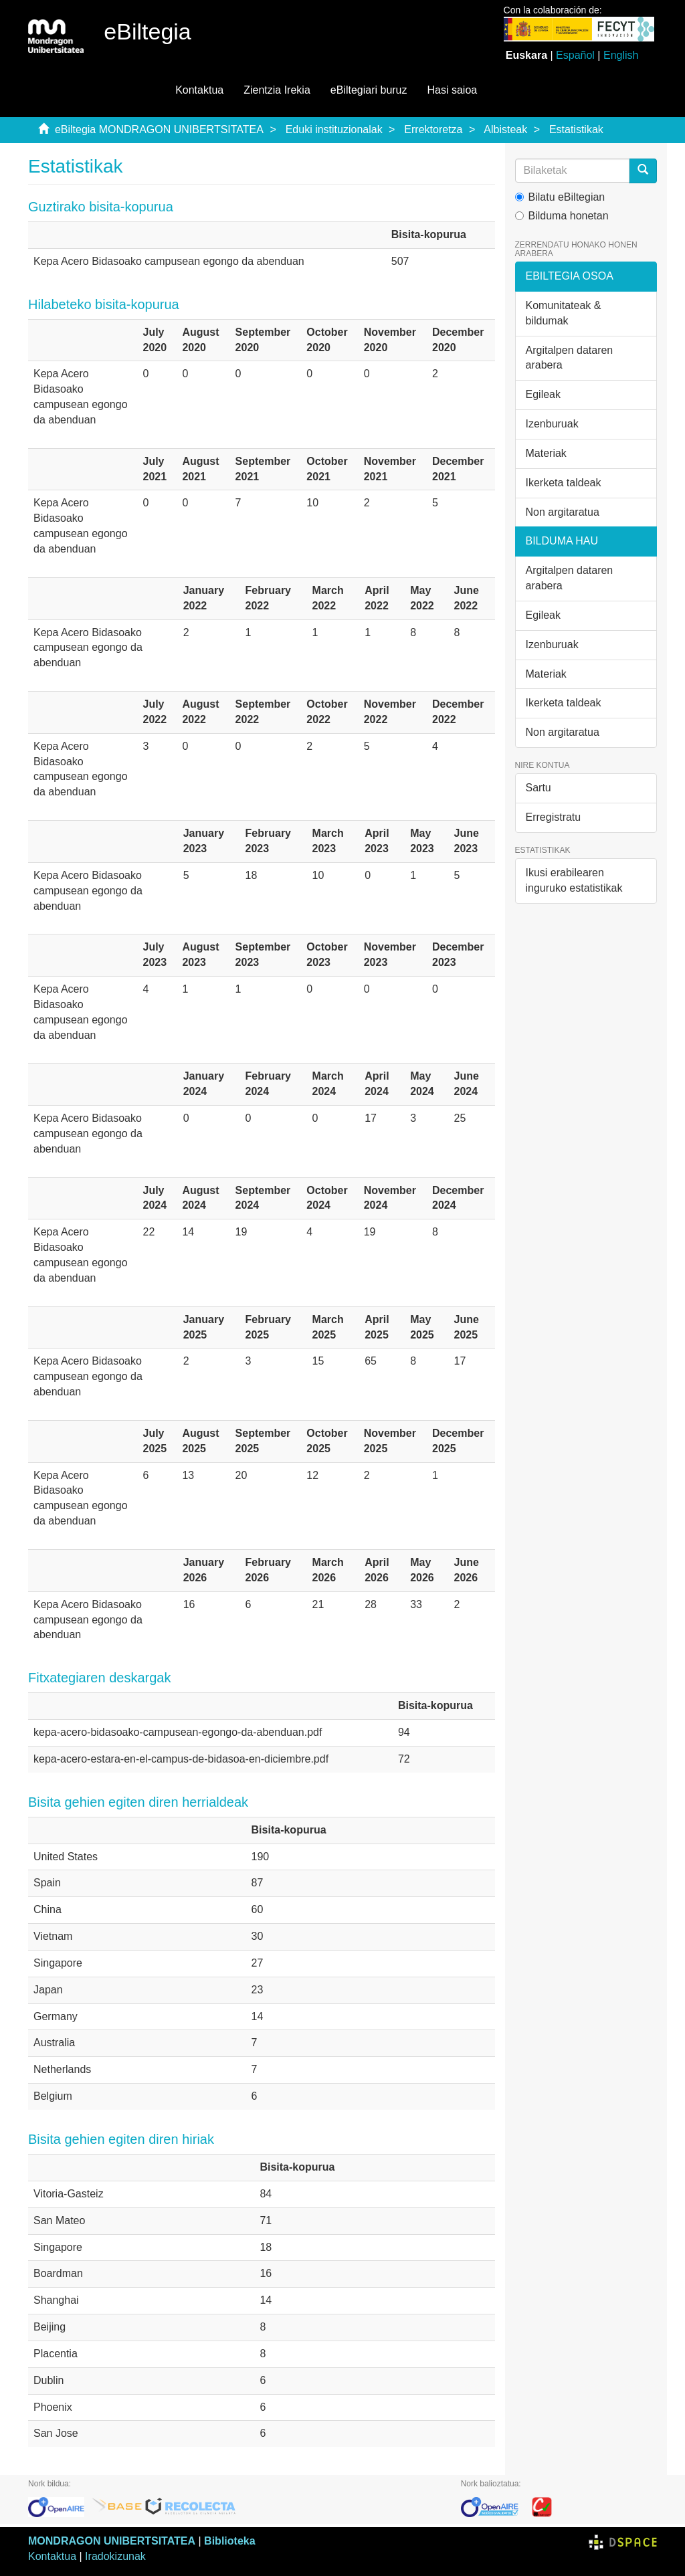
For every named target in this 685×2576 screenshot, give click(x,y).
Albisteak (505, 129)
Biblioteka (229, 2541)
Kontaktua (199, 90)
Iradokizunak (115, 2556)
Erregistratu (553, 817)
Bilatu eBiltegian (560, 197)
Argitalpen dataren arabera (569, 357)
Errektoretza (433, 129)
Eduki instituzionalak (334, 129)
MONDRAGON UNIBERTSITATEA (111, 2541)
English (620, 55)
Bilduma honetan (562, 215)
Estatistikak (576, 129)
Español (575, 55)
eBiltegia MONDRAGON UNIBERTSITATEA (159, 129)
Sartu (538, 787)
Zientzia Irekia (276, 90)
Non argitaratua (562, 512)
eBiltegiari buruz (368, 90)
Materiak (546, 453)
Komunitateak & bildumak (563, 313)
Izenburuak (552, 423)
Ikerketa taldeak (563, 482)
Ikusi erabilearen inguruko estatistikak (574, 880)
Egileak (543, 394)
